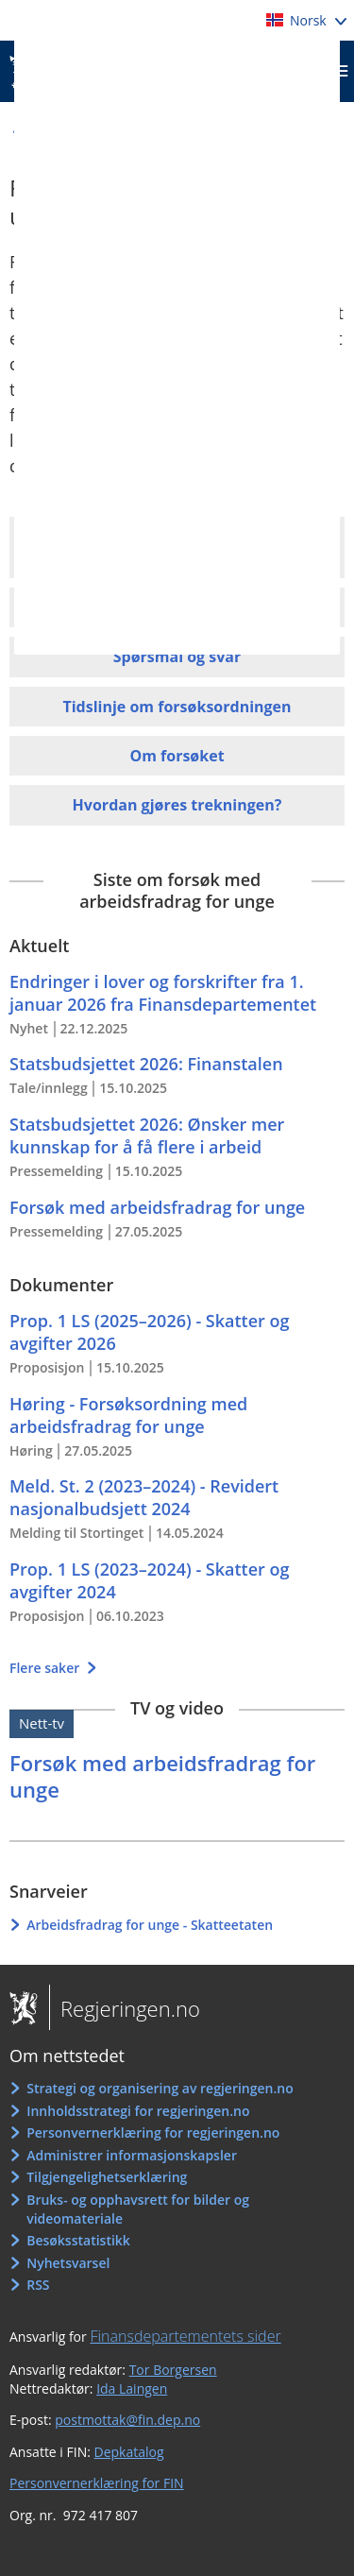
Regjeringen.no (124, 2008)
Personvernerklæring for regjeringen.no (152, 2132)
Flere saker (46, 1668)
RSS (37, 2285)
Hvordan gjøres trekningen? (177, 804)
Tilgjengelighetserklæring (106, 2177)
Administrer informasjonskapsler (131, 2155)
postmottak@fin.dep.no (127, 2420)
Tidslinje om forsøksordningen (176, 706)
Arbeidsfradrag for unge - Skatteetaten (149, 1925)
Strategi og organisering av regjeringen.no (160, 2088)
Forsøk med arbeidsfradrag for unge (162, 1776)
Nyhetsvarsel (68, 2263)
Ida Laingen (131, 2388)
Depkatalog (129, 2452)
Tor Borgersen (173, 2370)
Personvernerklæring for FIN (96, 2483)
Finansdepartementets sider (185, 2336)
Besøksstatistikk (78, 2240)
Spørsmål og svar (177, 656)
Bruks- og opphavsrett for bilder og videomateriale (137, 2209)
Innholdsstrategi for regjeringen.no (137, 2111)
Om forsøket (176, 755)
